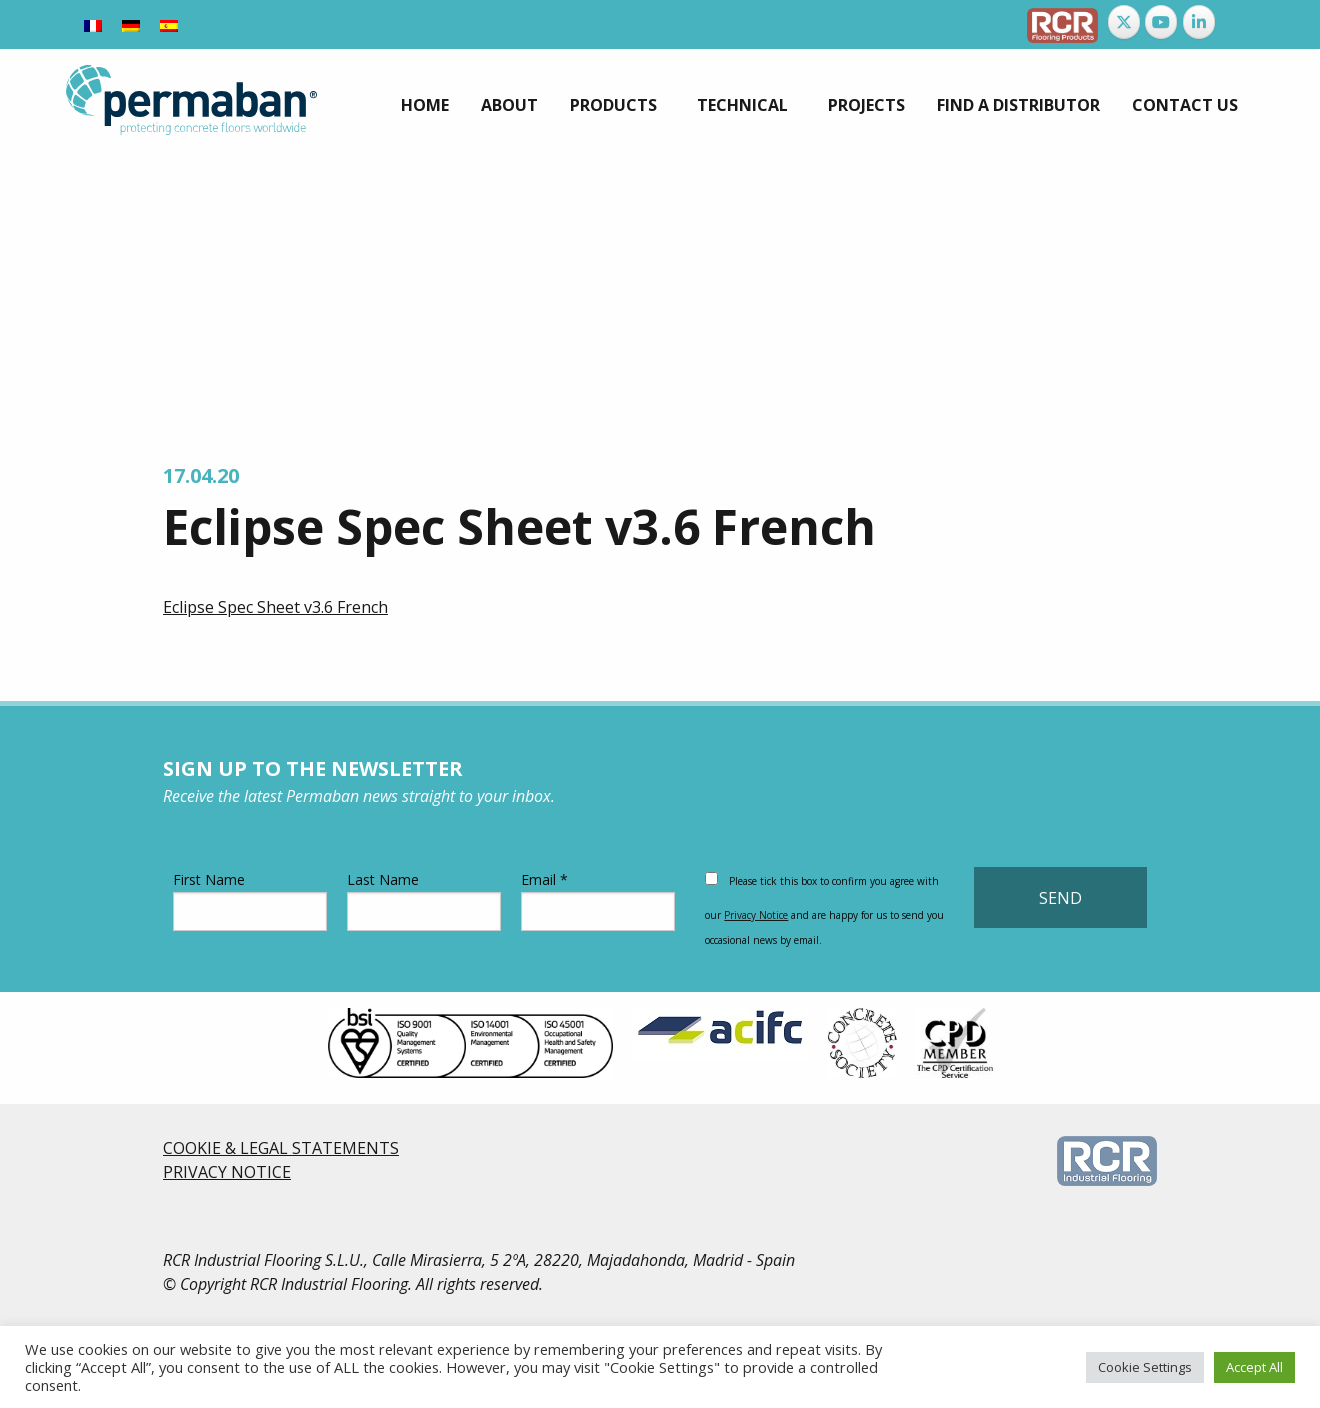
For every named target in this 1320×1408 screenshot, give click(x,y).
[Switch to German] (131, 24)
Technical (742, 105)
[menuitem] (425, 105)
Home (425, 105)
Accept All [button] (1254, 1367)
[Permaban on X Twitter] (1124, 22)
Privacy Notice (756, 915)
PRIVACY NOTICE (227, 1172)
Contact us (1185, 105)
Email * (598, 900)
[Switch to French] (93, 24)
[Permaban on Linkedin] (1199, 22)
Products (613, 105)
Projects (866, 105)
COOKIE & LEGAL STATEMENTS (281, 1148)
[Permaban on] (1236, 22)
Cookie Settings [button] (1145, 1367)
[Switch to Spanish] (169, 24)
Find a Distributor (1018, 105)
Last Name (424, 900)
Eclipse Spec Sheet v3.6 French (275, 607)
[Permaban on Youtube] (1161, 22)
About (509, 105)
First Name (250, 900)
